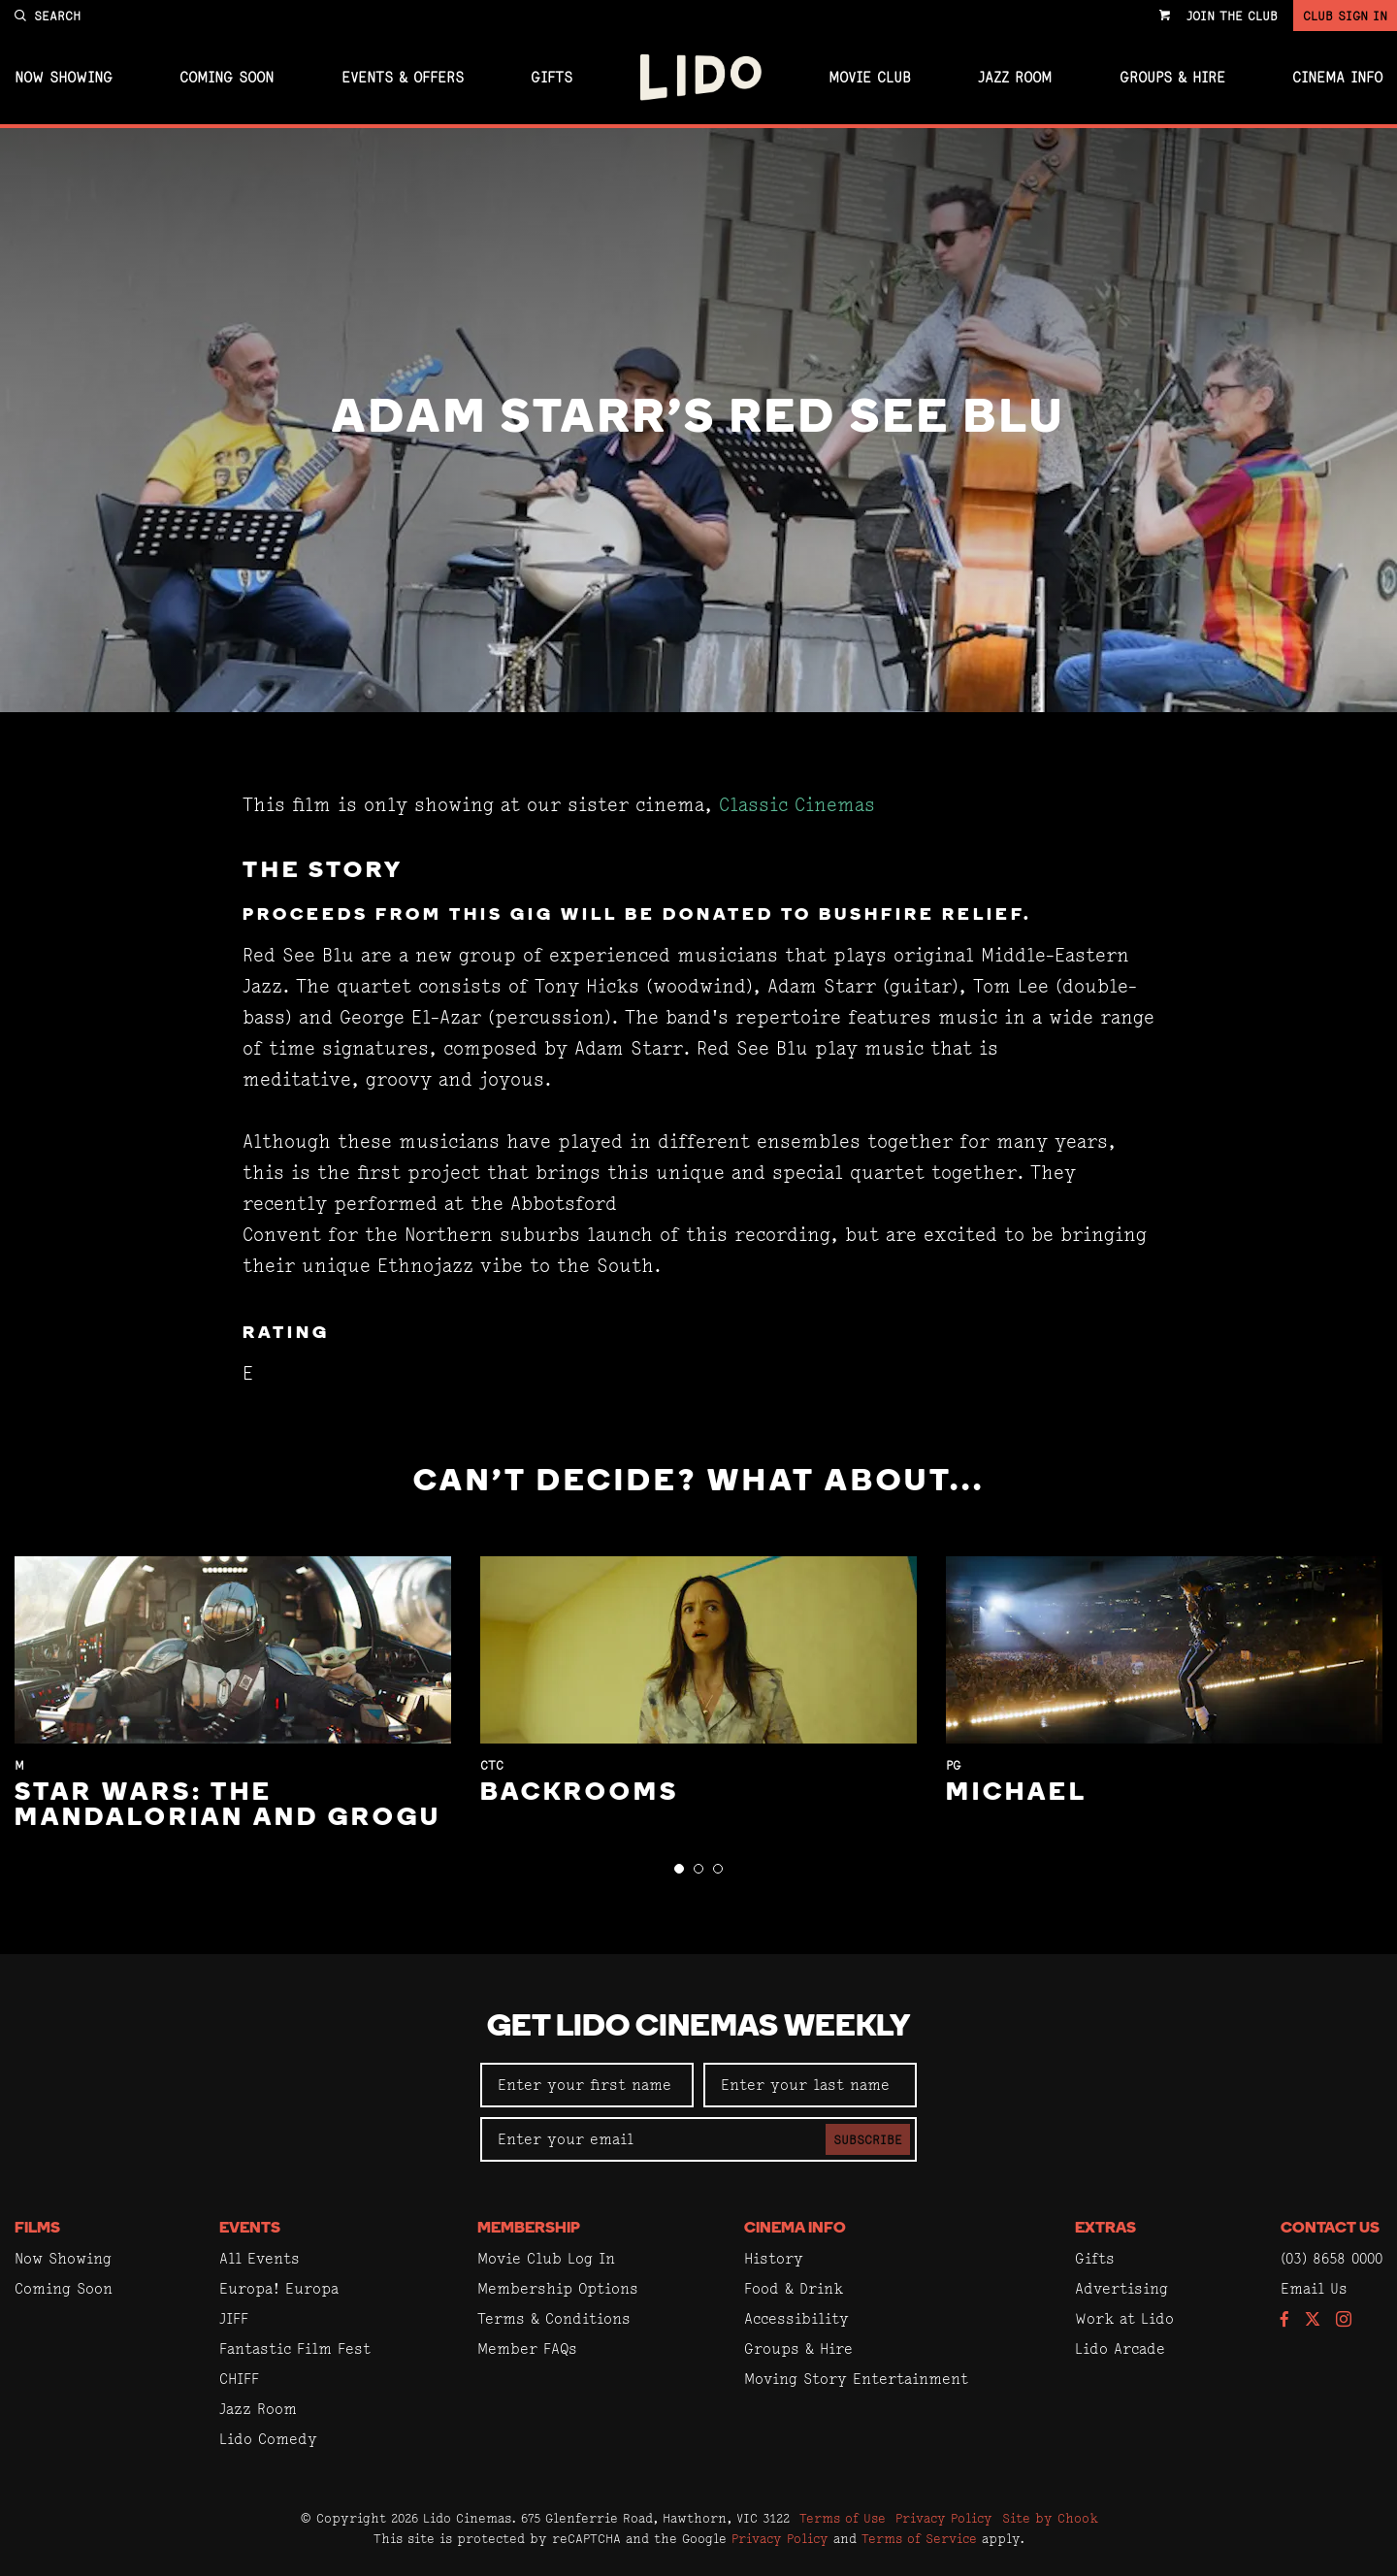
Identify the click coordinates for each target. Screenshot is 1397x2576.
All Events (259, 2258)
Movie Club (869, 77)
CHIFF (239, 2378)
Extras (1105, 2228)
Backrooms (579, 1793)
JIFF (233, 2318)
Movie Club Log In (546, 2258)
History (773, 2258)
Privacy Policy (943, 2518)
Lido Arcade (1120, 2348)
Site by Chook (1050, 2518)
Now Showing (64, 77)
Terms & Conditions (554, 2318)
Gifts (551, 77)
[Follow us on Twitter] (1312, 2320)
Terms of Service (919, 2538)
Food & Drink (793, 2288)
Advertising (1121, 2288)
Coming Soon (226, 77)
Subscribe (867, 2139)
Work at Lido (1124, 2318)
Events (249, 2228)
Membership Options (557, 2288)
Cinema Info (1337, 77)
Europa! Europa (279, 2288)
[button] (679, 1869)
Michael (1017, 1793)
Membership (528, 2228)
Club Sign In (1345, 15)
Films (37, 2228)
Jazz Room (1015, 77)
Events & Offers (402, 77)
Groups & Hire (1172, 77)
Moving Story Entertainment (856, 2378)
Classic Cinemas (797, 805)
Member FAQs (527, 2348)
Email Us (1314, 2288)
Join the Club (1232, 15)
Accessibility (796, 2318)
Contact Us (1330, 2228)
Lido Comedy (268, 2438)
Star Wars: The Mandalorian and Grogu (228, 1806)
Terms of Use (842, 2518)
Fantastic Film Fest (295, 2348)
